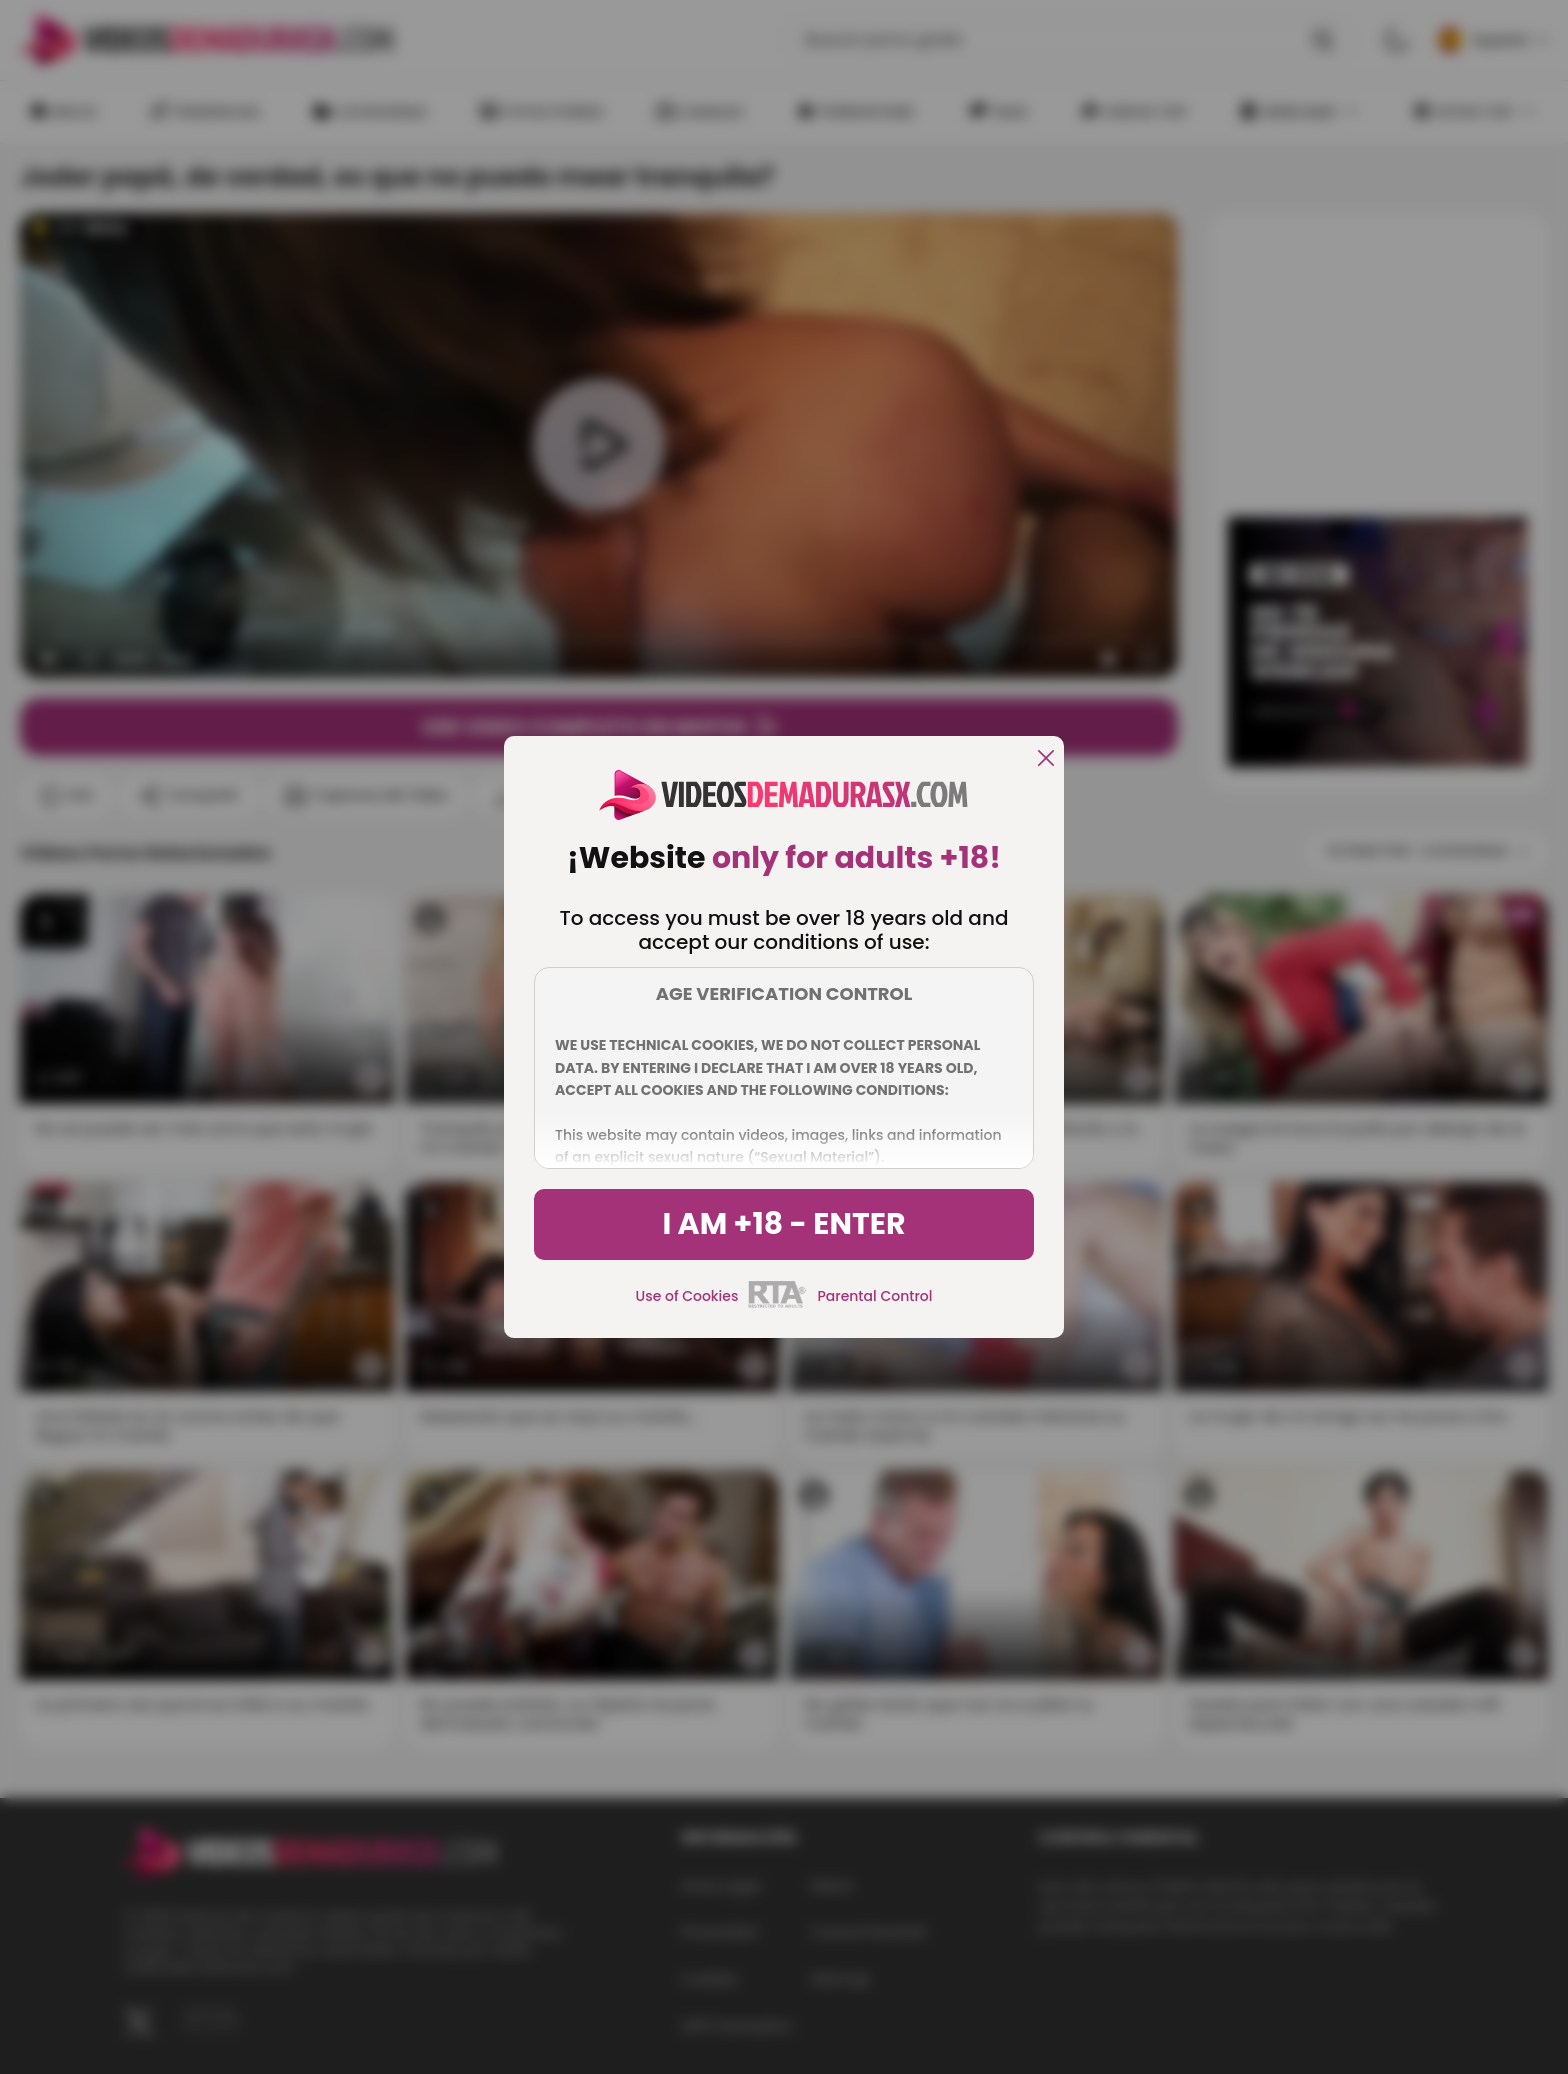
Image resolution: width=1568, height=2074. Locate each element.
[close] (1046, 759)
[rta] (777, 1305)
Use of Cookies (687, 1296)
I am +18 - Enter (783, 1224)
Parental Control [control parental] (874, 1296)
